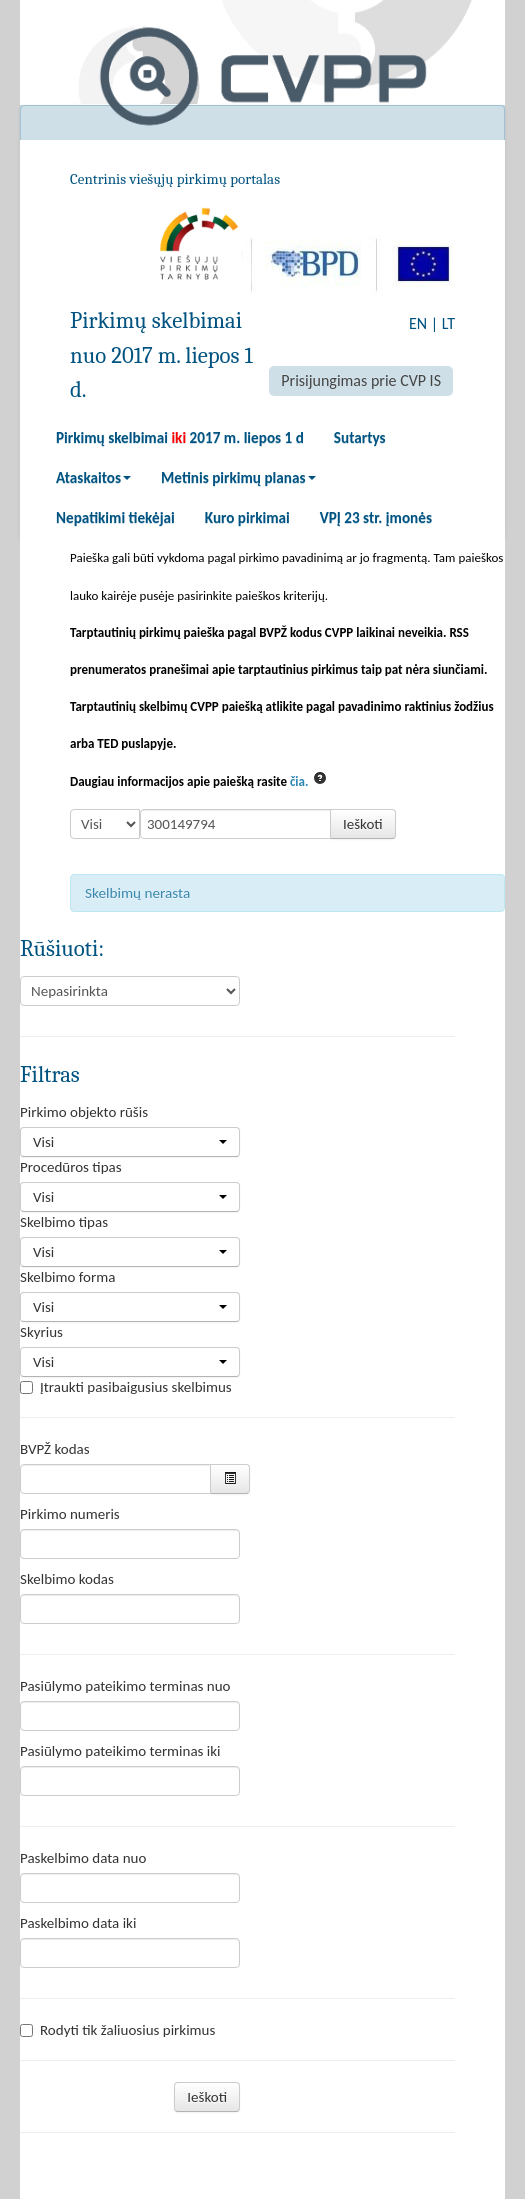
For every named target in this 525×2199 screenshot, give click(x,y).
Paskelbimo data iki (78, 1923)
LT (448, 323)
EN (418, 323)
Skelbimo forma (67, 1277)
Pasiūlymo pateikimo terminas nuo (125, 1686)
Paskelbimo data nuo (83, 1858)
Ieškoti (363, 824)
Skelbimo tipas (64, 1222)
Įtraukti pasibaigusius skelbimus (126, 1387)
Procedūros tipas (71, 1167)
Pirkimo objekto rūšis (84, 1112)
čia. (299, 781)
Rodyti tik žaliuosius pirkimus (117, 2030)
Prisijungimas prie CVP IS (361, 380)
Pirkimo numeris (70, 1514)
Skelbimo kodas (67, 1579)
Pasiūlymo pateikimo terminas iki (120, 1751)
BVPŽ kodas (55, 1449)
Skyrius (41, 1332)
